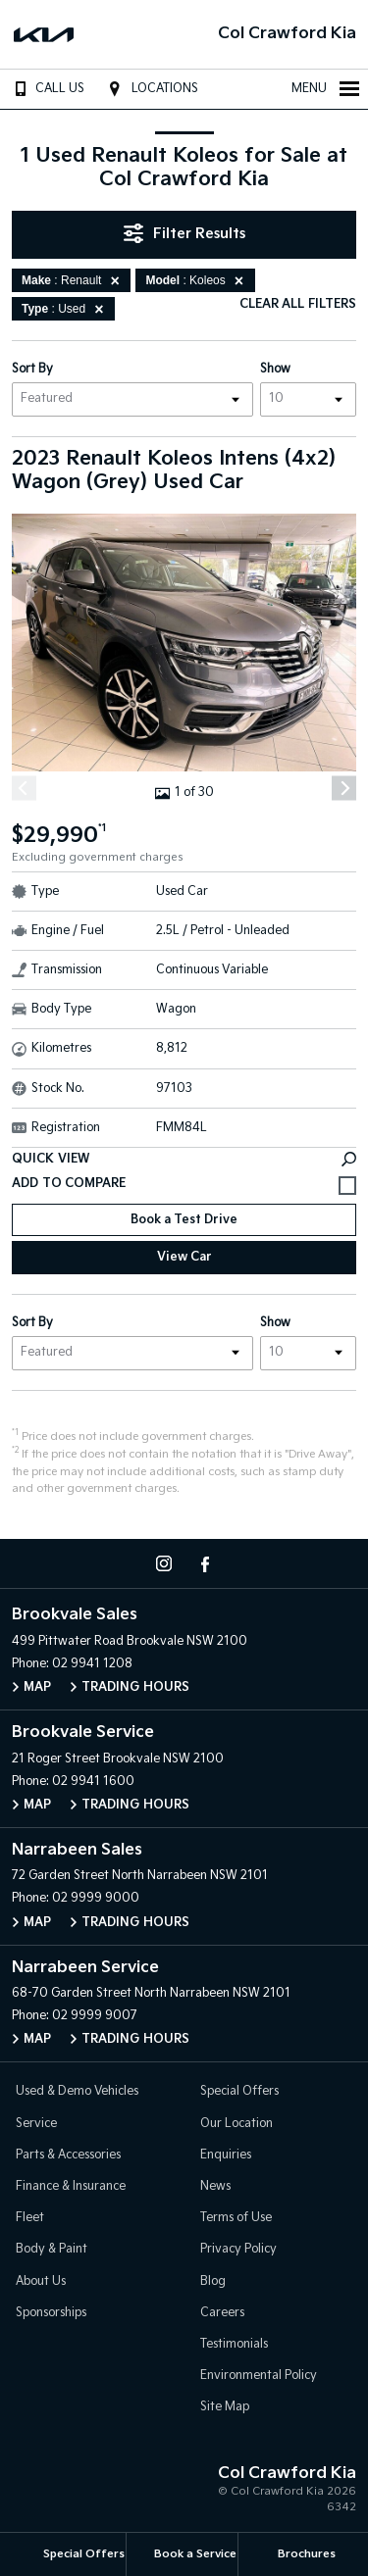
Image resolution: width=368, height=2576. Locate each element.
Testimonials (234, 2344)
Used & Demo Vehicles (77, 2091)
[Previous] (24, 788)
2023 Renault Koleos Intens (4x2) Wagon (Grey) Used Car (174, 470)
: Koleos (197, 280)
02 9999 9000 (95, 1898)
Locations (150, 88)
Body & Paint (51, 2249)
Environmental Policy (258, 2375)
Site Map (224, 2407)
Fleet (30, 2217)
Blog (213, 2281)
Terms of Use (236, 2217)
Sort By (32, 369)
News (215, 2186)
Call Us (45, 88)
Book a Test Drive (184, 1220)
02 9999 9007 (94, 2015)
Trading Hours (135, 1687)
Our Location (236, 2123)
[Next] (344, 788)
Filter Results (184, 233)
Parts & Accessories (68, 2155)
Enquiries (225, 2155)
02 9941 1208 (92, 1664)
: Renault (74, 280)
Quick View (184, 1159)
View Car (184, 1257)
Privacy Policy (238, 2249)
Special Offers (239, 2091)
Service (36, 2123)
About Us (41, 2281)
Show (275, 369)
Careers (222, 2312)
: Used (66, 309)
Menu (326, 88)
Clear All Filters (297, 304)
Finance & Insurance (71, 2186)
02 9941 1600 (93, 1781)
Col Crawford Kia (287, 34)
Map (37, 1687)
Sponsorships (51, 2312)
